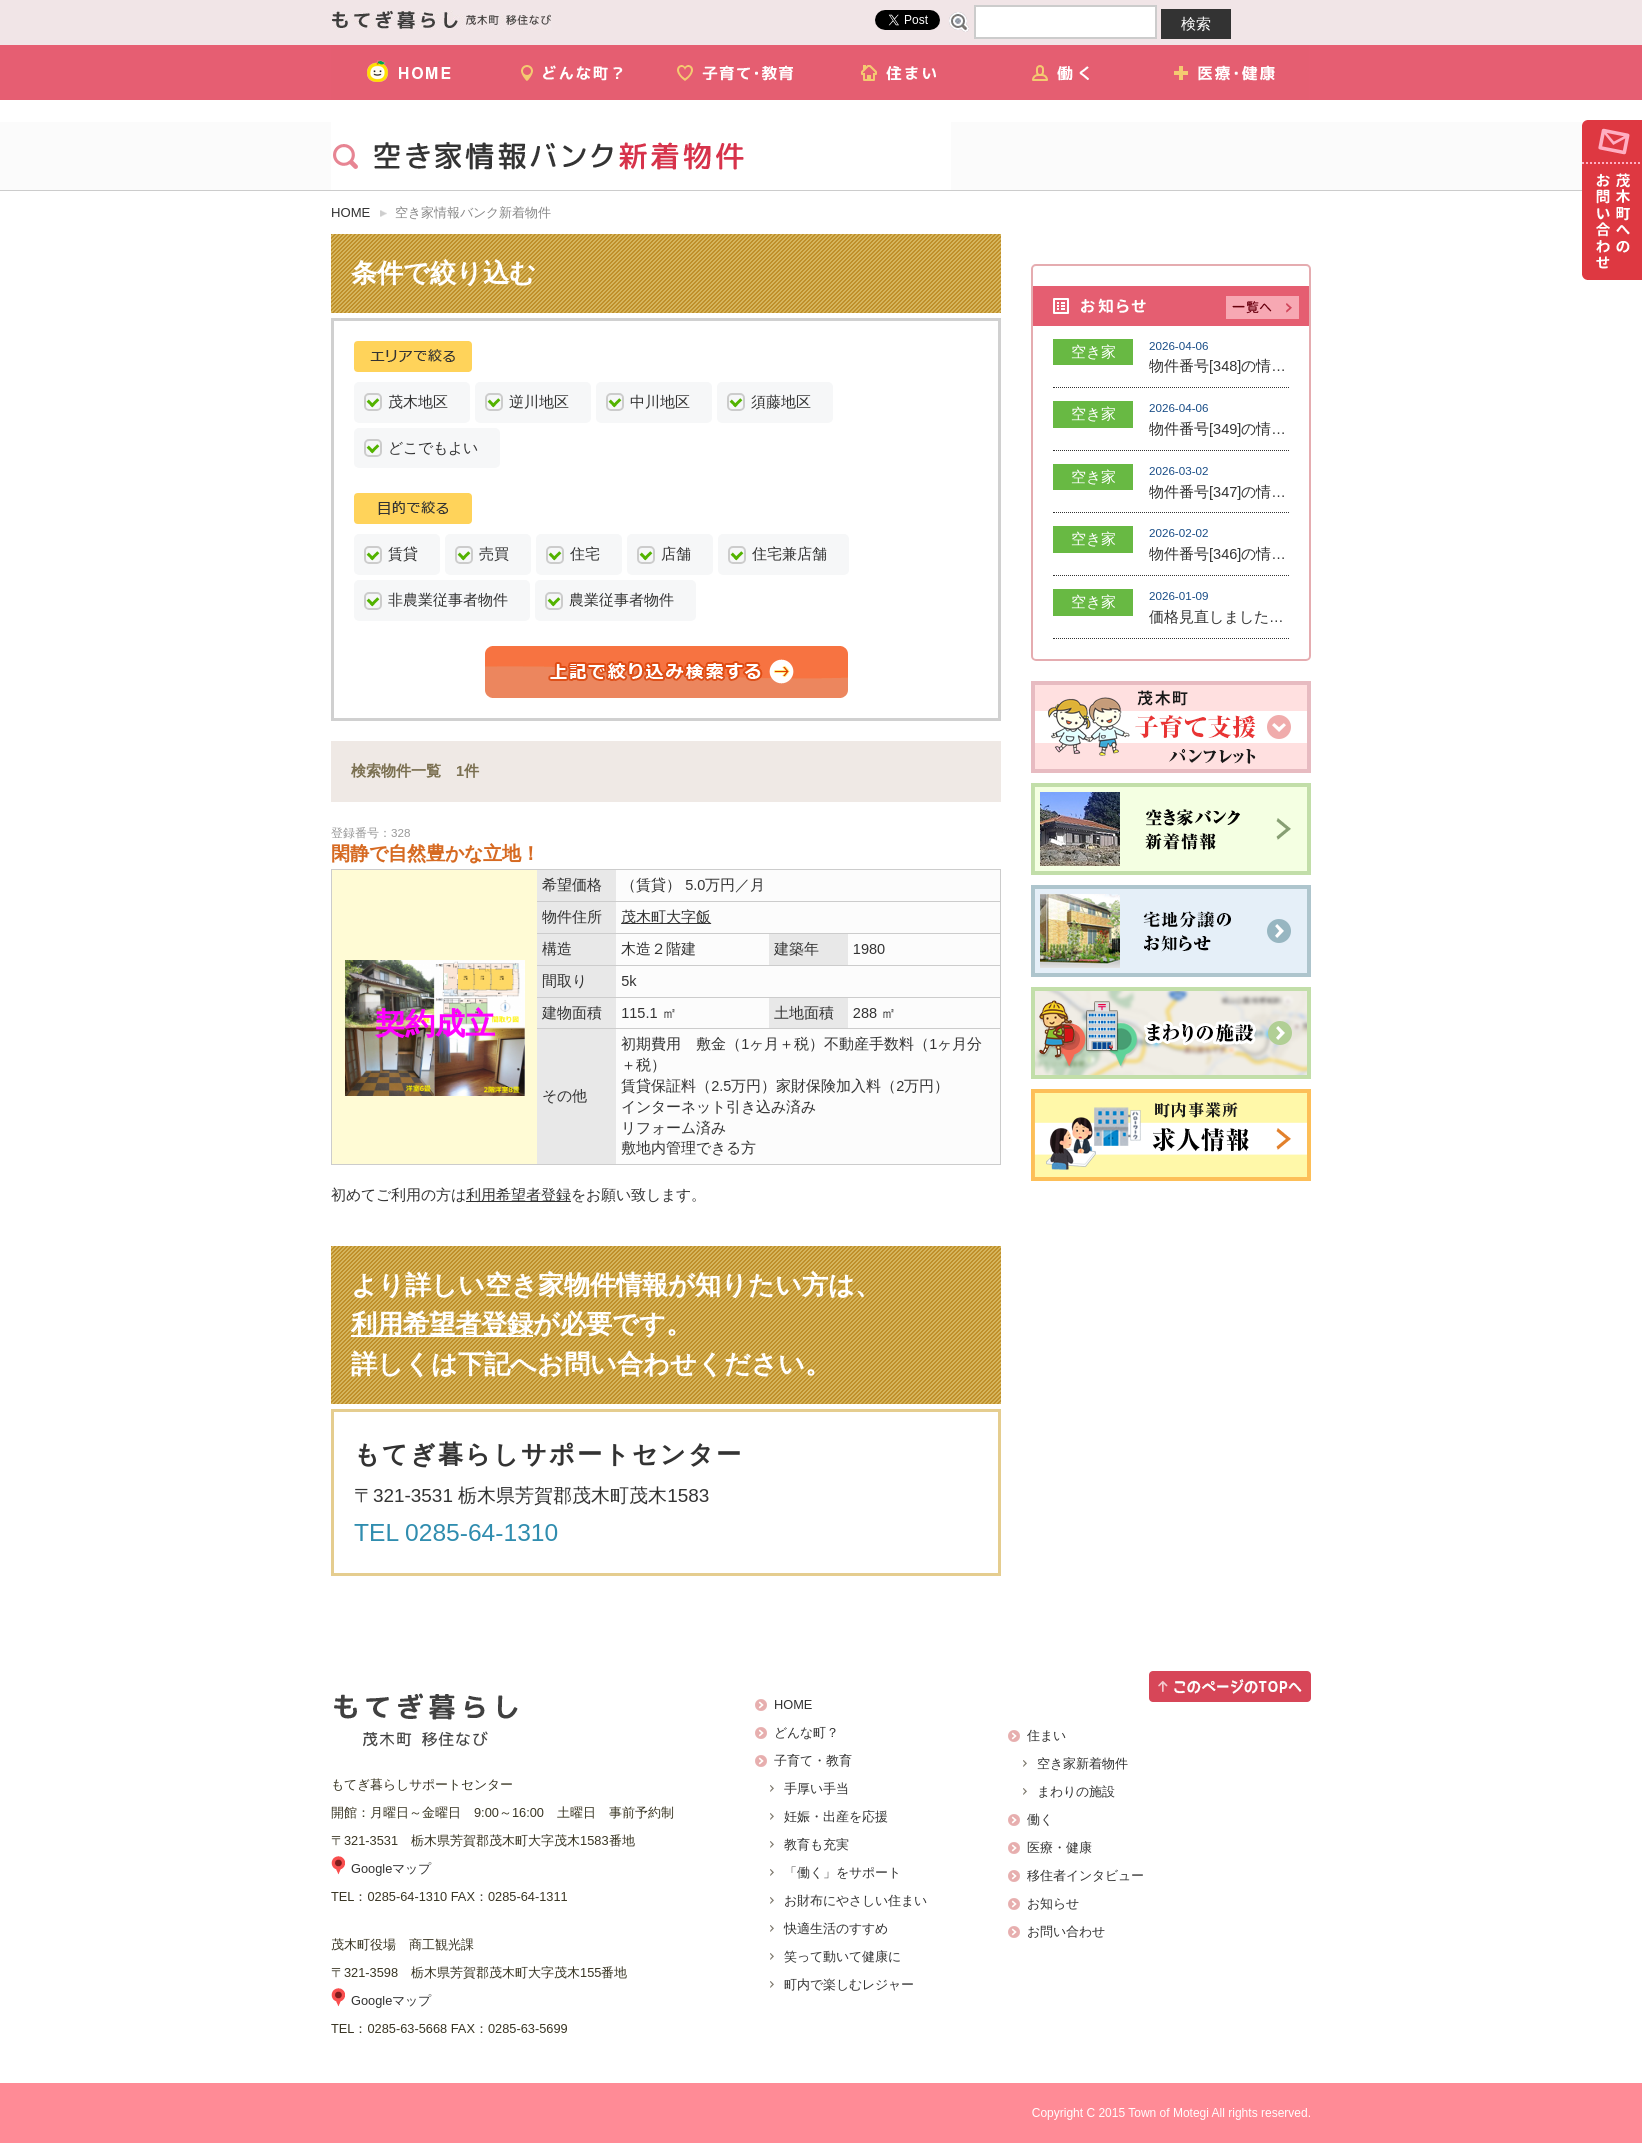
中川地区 (660, 402)
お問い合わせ (1612, 200)
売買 (494, 554)
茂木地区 (418, 402)
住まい (901, 72)
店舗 (676, 554)
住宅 (585, 554)
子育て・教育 (738, 72)
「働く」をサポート (842, 1872)
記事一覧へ (1262, 307)
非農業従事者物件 (448, 600)
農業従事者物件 (621, 600)
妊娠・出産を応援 (836, 1816)
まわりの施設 (1076, 1791)
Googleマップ (391, 1868)
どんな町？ (575, 72)
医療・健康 (1227, 72)
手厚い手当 (816, 1788)
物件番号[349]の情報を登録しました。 (1277, 429)
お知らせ (1053, 1903)
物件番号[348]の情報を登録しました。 (1277, 366)
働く (1064, 72)
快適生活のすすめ (836, 1928)
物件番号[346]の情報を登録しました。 (1277, 554)
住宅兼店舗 (789, 554)
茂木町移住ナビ (441, 20)
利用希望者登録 (518, 1195)
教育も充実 (816, 1844)
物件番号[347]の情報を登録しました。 (1277, 492)
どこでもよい (433, 448)
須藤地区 (781, 402)
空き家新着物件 (1082, 1763)
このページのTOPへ (1230, 1686)
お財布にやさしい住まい (855, 1900)
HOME (412, 72)
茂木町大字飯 (666, 917)
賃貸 (403, 554)
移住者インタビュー (1085, 1875)
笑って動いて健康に (842, 1956)
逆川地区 (539, 402)
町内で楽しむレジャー (849, 1984)
